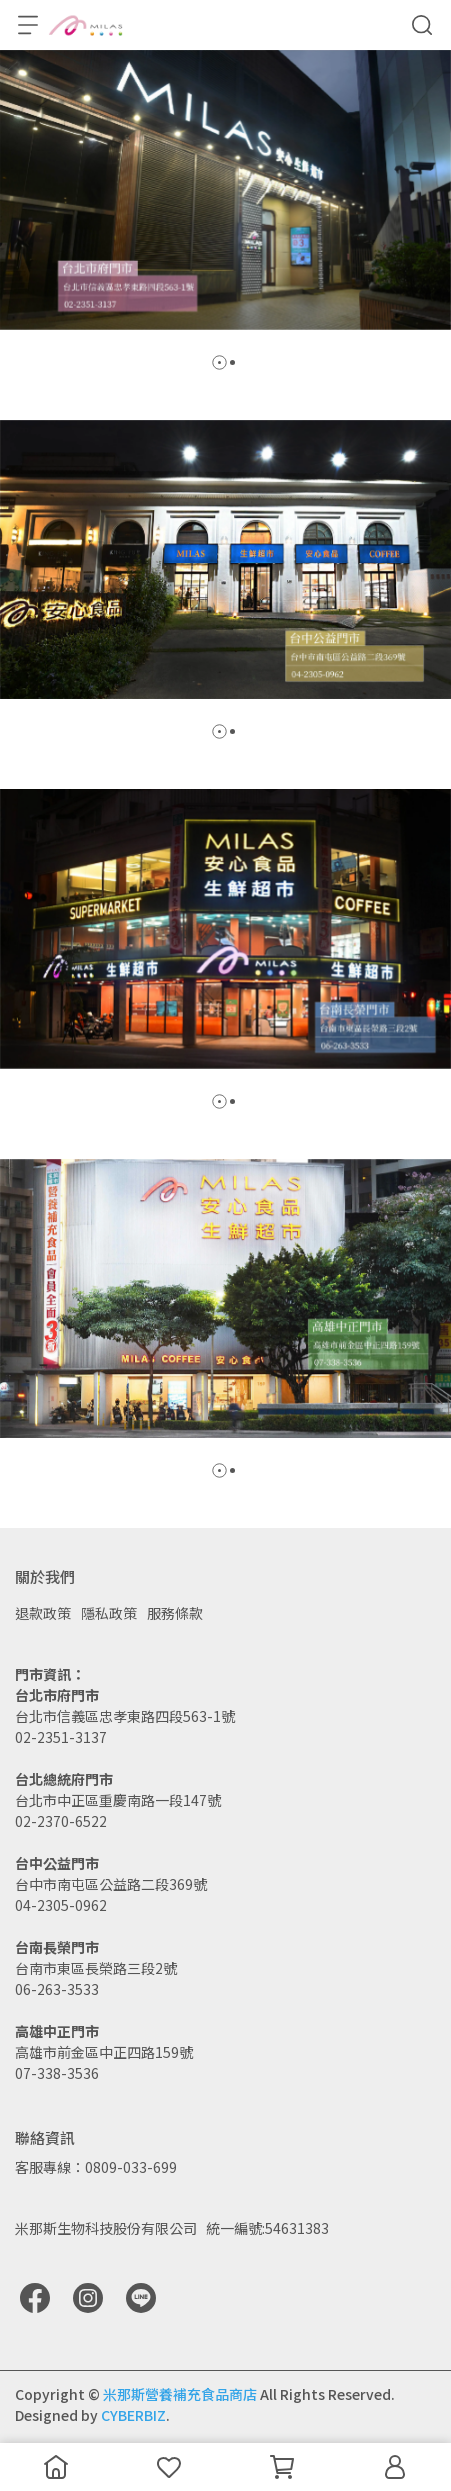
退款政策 (43, 1613)
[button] (219, 362)
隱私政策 (109, 1613)
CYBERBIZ (133, 2415)
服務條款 (175, 1613)
